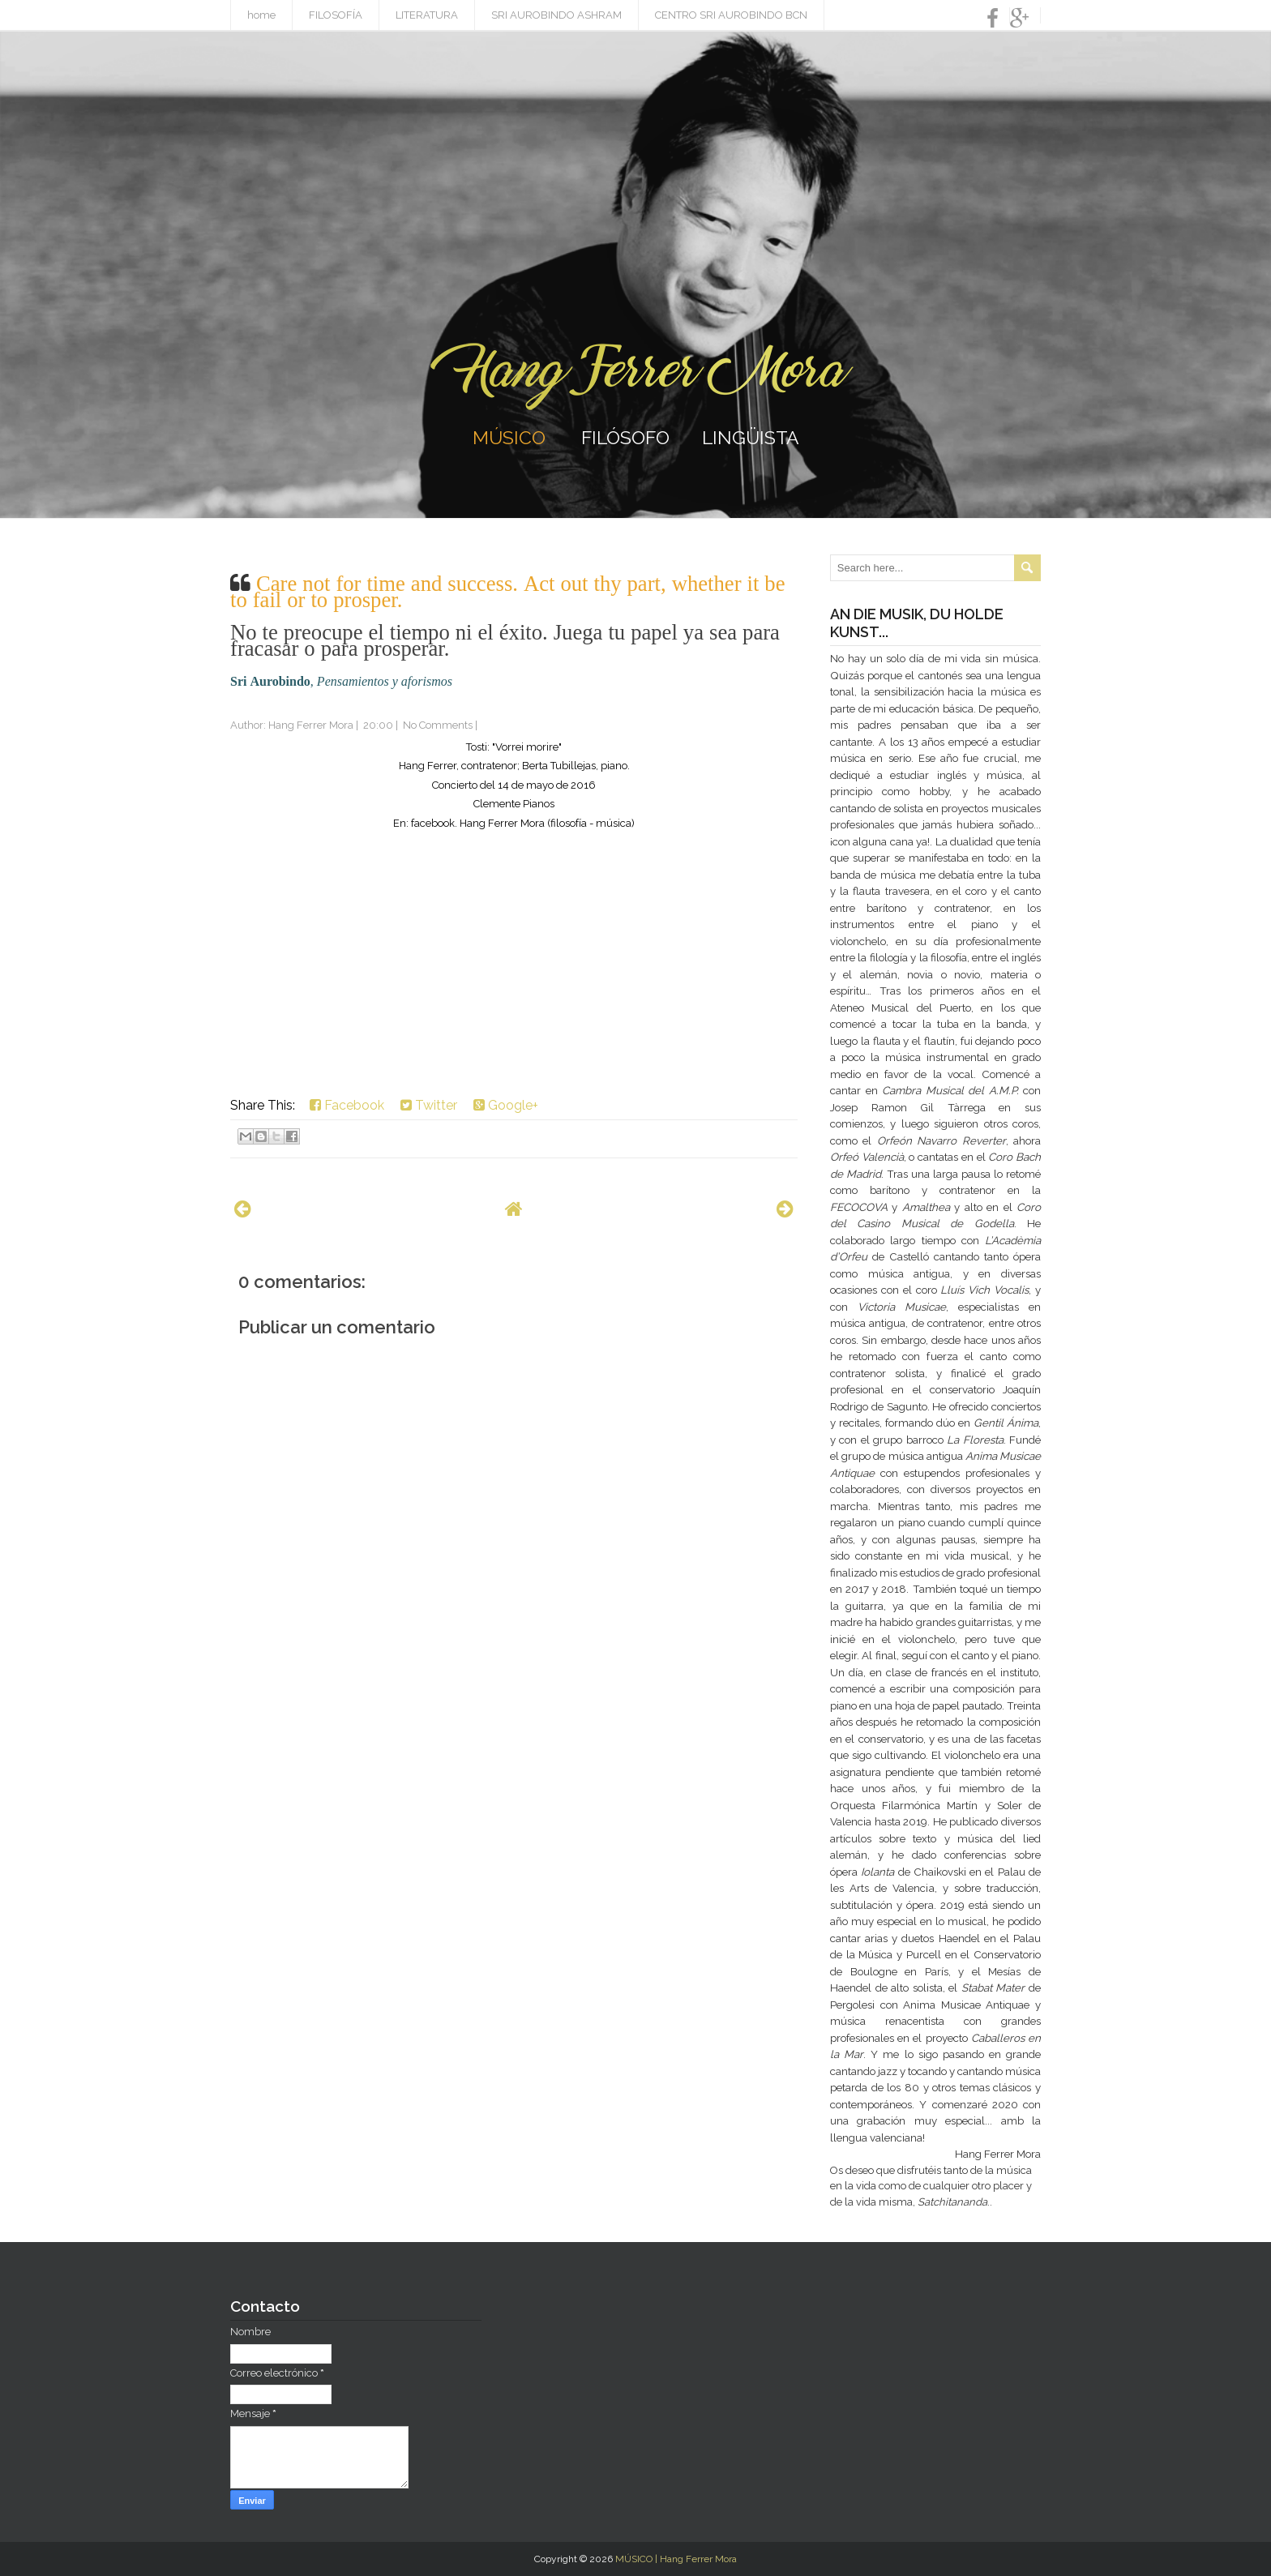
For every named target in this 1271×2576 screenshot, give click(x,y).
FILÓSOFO (625, 437)
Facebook (347, 1105)
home (261, 15)
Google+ (505, 1105)
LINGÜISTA (750, 437)
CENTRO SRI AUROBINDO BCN (731, 15)
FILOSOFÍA (335, 15)
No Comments (438, 725)
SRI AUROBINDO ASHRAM (556, 15)
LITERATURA (427, 15)
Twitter (428, 1105)
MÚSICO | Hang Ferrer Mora (676, 2559)
